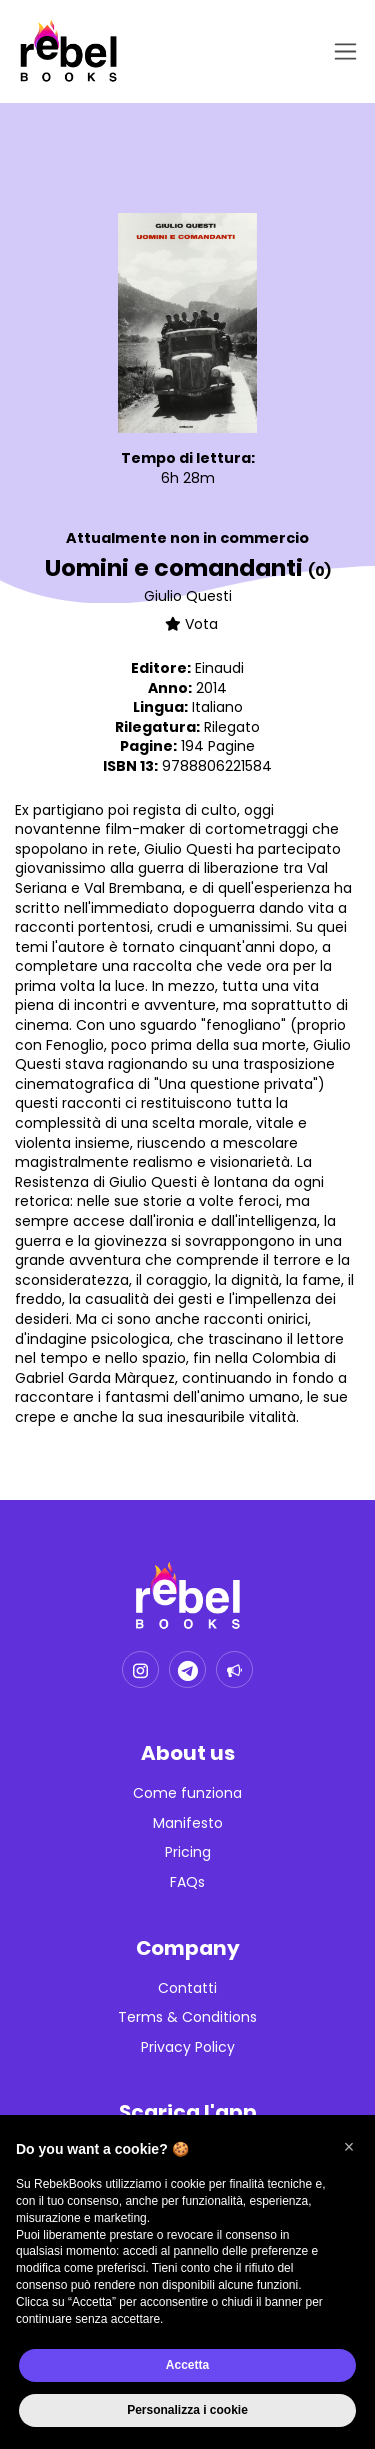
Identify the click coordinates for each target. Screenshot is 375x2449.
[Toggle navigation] (341, 51)
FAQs (187, 1882)
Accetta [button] (187, 2365)
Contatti (187, 1988)
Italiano (217, 707)
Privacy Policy (188, 2047)
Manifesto (188, 1823)
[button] (349, 2147)
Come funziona (187, 1793)
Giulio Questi (188, 596)
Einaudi (219, 668)
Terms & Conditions (187, 2017)
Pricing (188, 1852)
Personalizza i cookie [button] (187, 2410)
